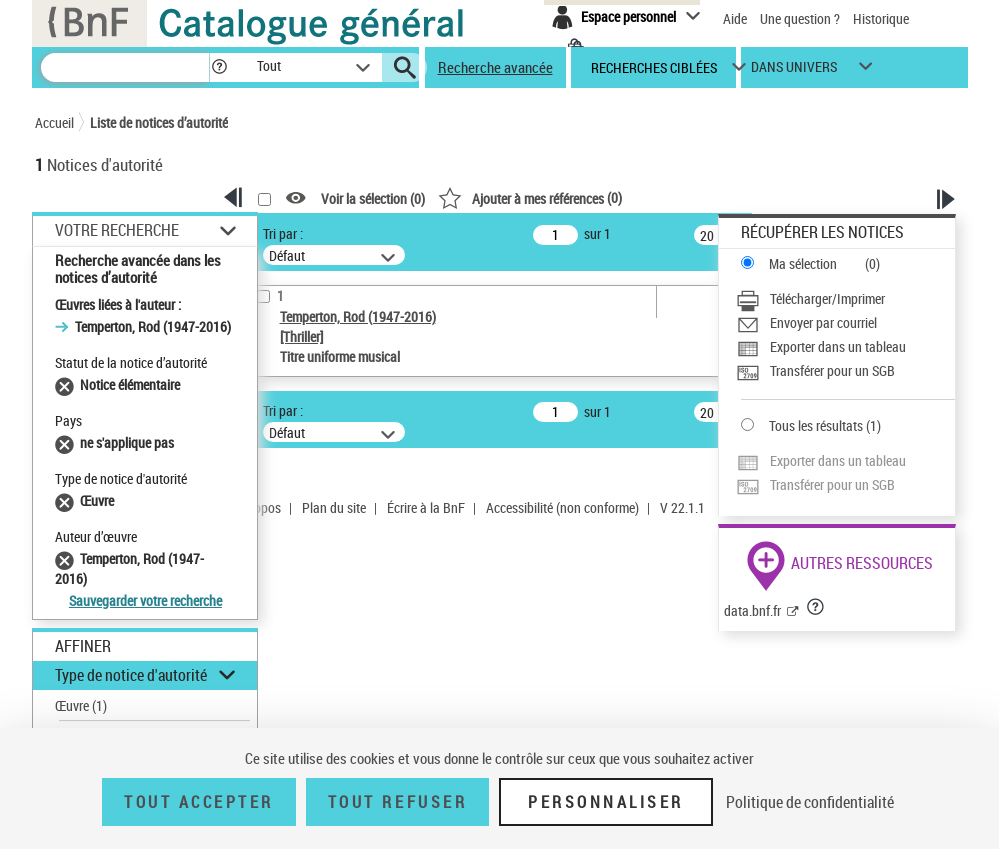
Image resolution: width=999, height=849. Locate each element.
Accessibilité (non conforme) (562, 507)
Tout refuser (397, 802)
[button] (219, 67)
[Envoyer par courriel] (845, 323)
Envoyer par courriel (823, 322)
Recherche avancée (495, 67)
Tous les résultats (816, 425)
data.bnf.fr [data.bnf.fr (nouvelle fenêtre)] (752, 610)
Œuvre (81, 705)
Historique (881, 18)
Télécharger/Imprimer (827, 298)
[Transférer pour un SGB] (845, 371)
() (530, 197)
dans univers (794, 71)
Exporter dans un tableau (838, 346)
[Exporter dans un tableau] (845, 347)
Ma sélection (803, 263)
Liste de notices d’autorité (159, 122)
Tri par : (283, 233)
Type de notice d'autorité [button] (131, 675)
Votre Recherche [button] (117, 230)
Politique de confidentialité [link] (810, 802)
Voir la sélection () (373, 198)
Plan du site (334, 507)
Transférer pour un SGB (832, 370)
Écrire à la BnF (426, 507)
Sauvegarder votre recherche (145, 600)
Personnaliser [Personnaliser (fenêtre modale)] (606, 802)
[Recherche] (125, 67)
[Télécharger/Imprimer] (845, 299)
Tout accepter (199, 802)
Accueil (54, 122)
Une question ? (800, 18)
